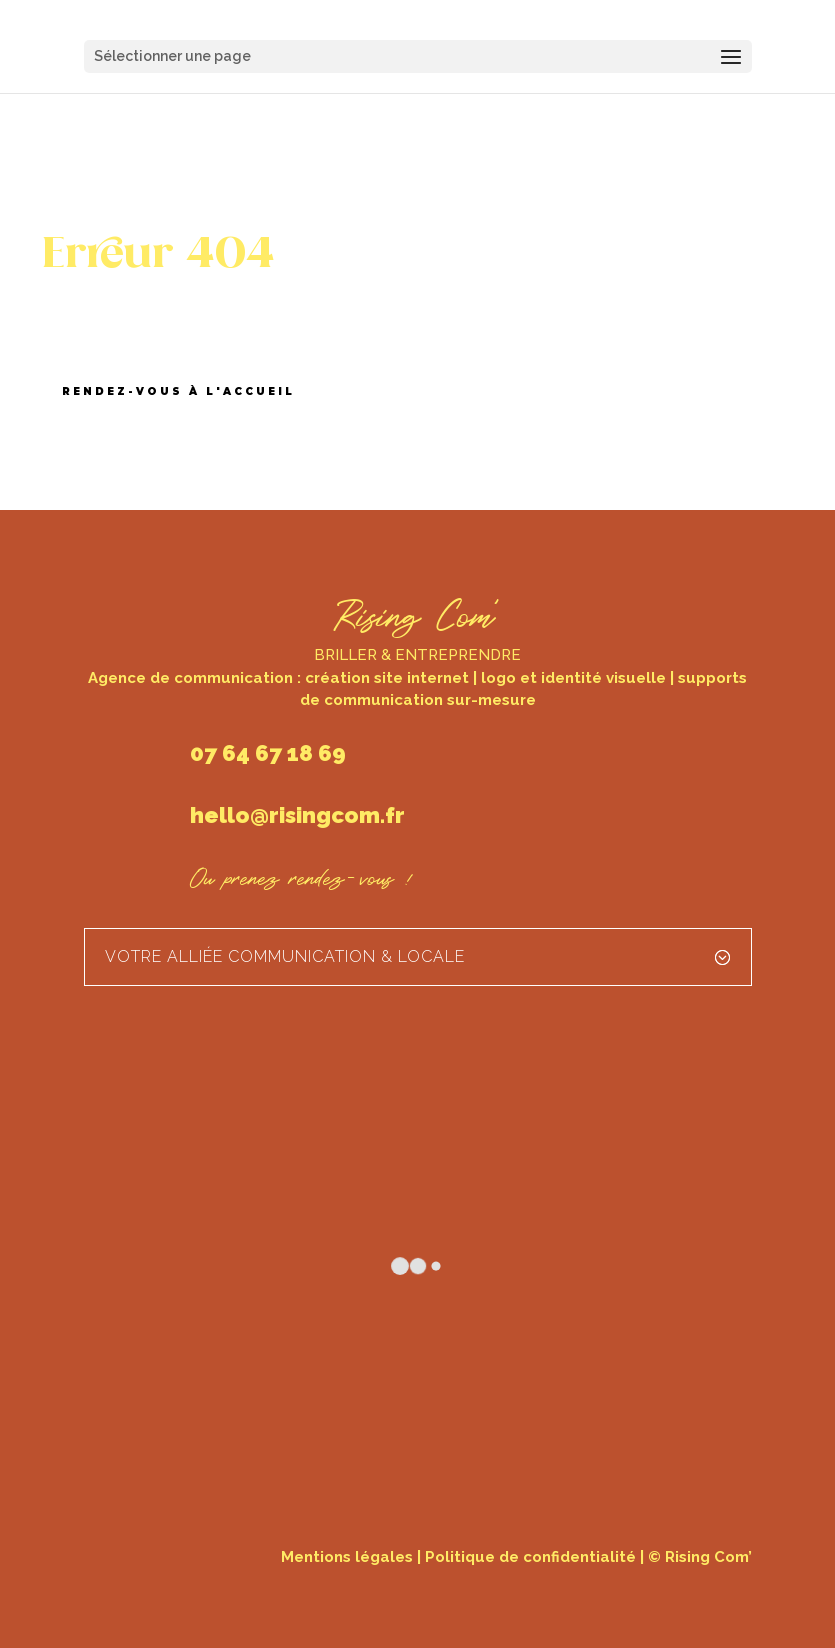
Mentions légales (347, 1557)
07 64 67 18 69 (268, 753)
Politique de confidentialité (530, 1557)
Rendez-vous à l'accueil (178, 391)
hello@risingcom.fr (297, 815)
